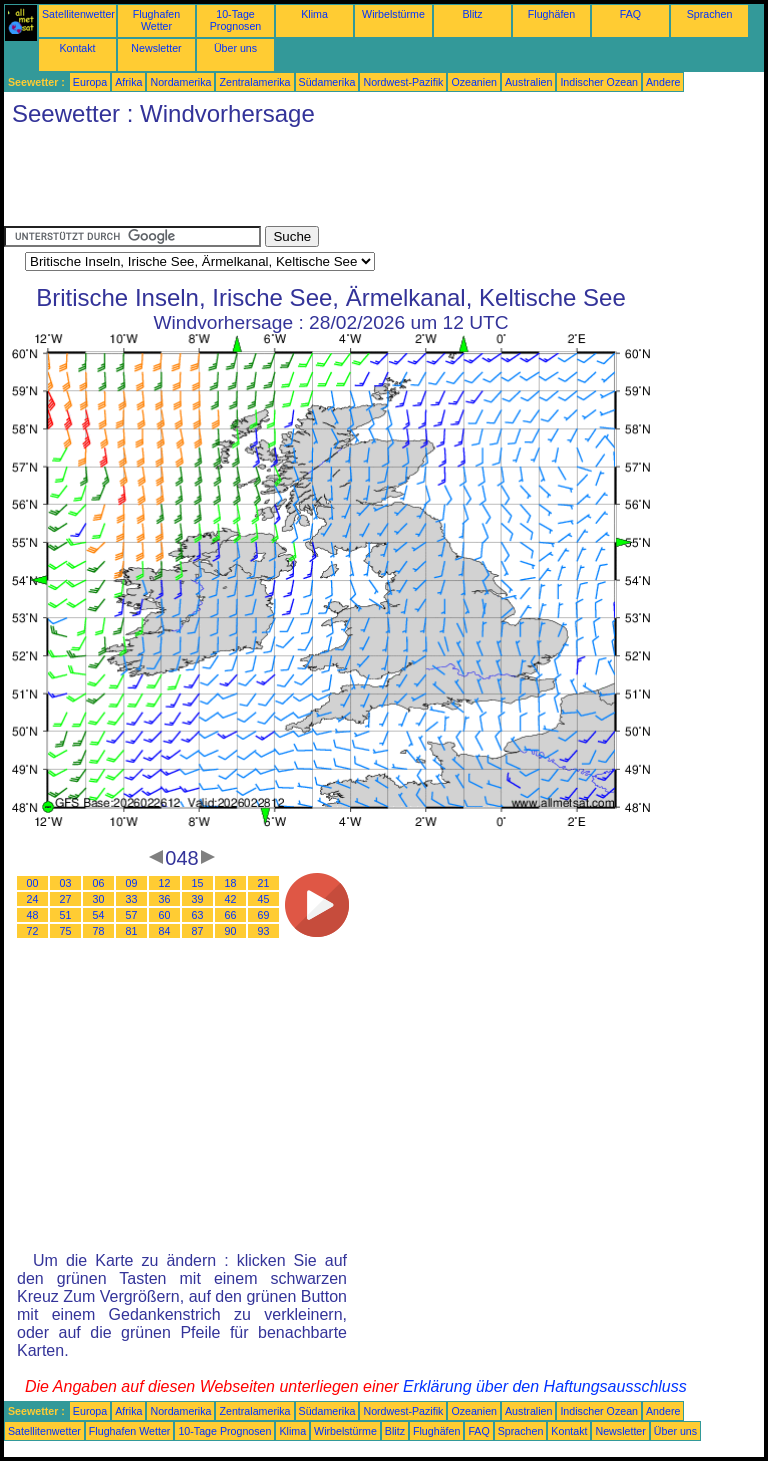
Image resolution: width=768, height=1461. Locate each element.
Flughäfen (551, 14)
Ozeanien (474, 82)
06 (99, 883)
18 (231, 883)
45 (264, 899)
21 (264, 883)
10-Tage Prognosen (236, 20)
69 (264, 915)
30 (99, 899)
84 (165, 931)
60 (165, 915)
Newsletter (156, 48)
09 (132, 883)
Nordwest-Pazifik (403, 82)
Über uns (235, 48)
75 (66, 931)
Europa (90, 82)
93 (264, 931)
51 (66, 915)
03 (66, 883)
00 (33, 883)
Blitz (472, 14)
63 (198, 915)
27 (66, 899)
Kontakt (77, 48)
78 (99, 931)
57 (132, 915)
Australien (528, 82)
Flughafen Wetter (156, 20)
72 (33, 931)
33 (132, 899)
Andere (663, 82)
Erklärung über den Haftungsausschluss (545, 1386)
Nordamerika (180, 82)
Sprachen (710, 14)
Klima (314, 14)
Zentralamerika (254, 82)
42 (231, 899)
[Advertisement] (368, 181)
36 (165, 899)
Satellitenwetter (78, 14)
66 (231, 915)
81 (132, 931)
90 (231, 931)
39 (198, 899)
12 (165, 883)
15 (198, 883)
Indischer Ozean (599, 82)
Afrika (128, 82)
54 (99, 915)
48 (33, 915)
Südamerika (327, 82)
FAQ (630, 14)
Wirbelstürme (393, 14)
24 (33, 899)
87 (198, 931)
